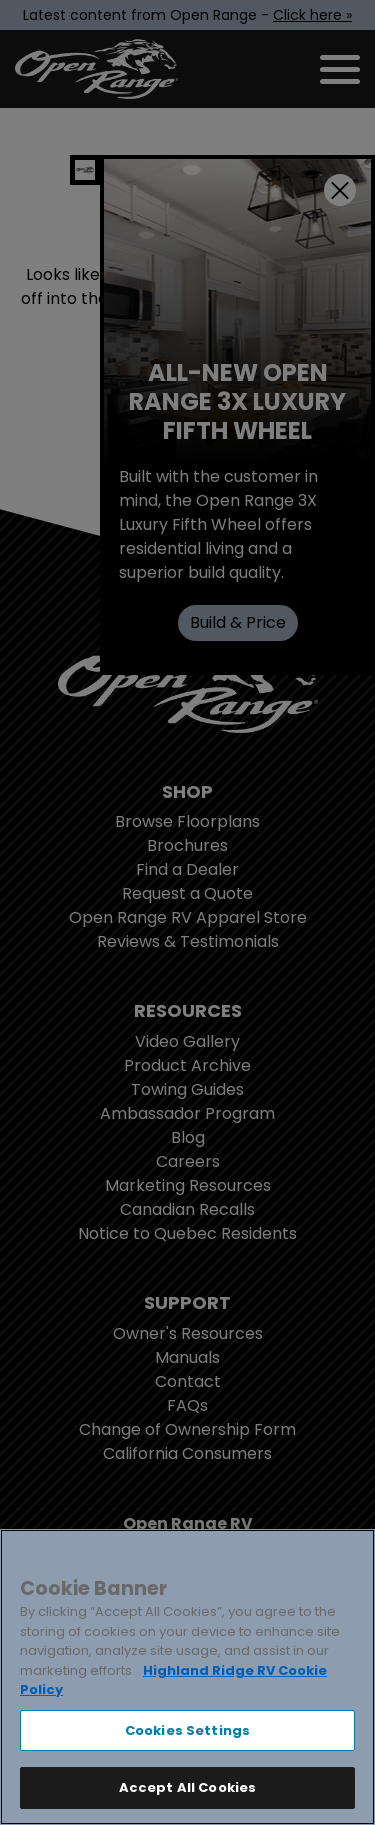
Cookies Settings (187, 1730)
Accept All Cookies (187, 1787)
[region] (187, 1677)
